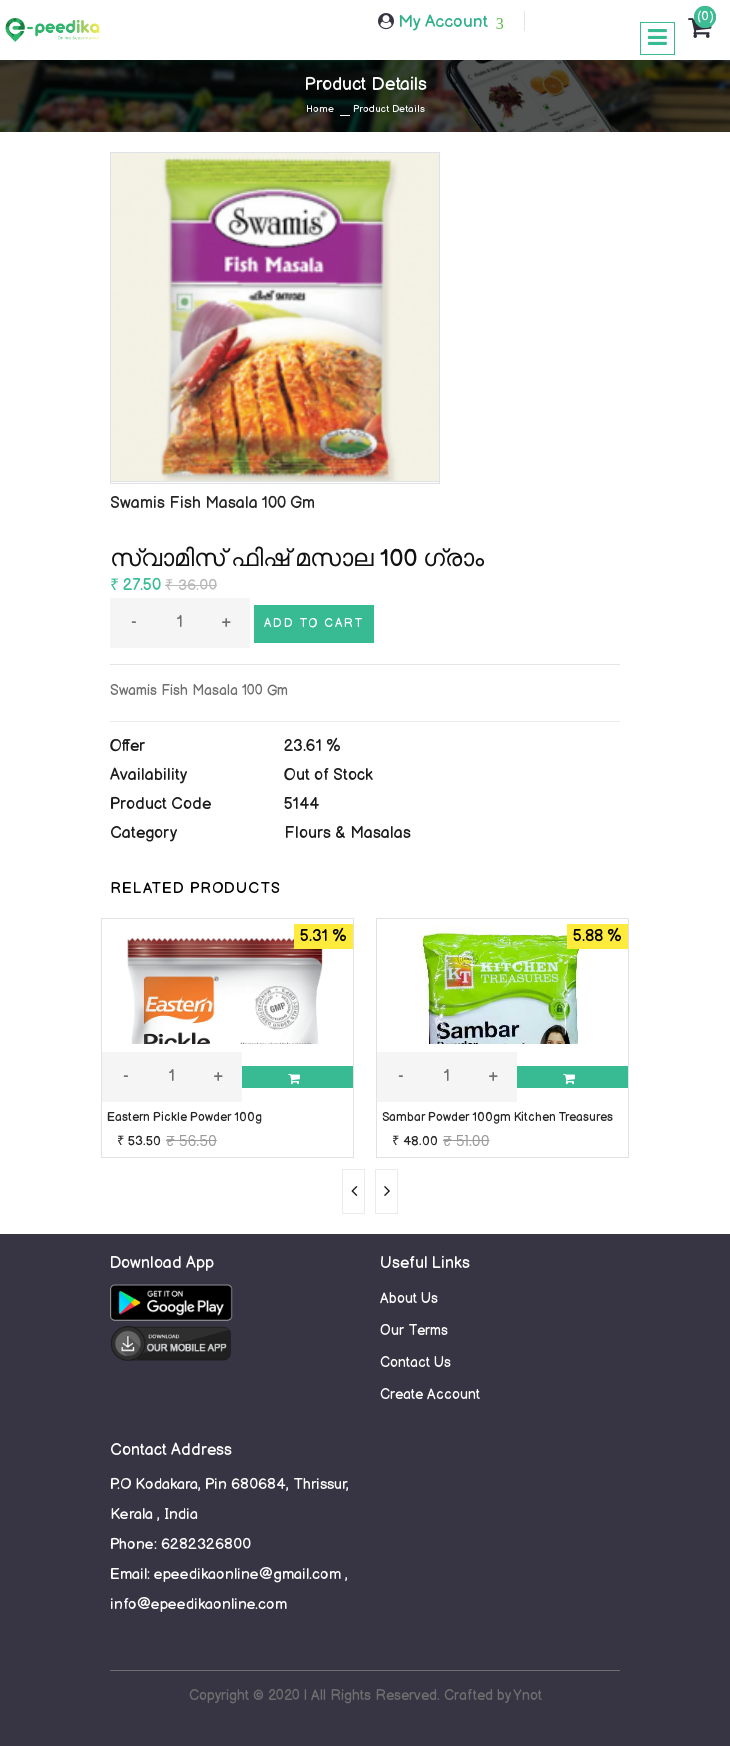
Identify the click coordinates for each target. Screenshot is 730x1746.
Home (320, 109)
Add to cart (314, 623)
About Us (409, 1298)
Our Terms (414, 1330)
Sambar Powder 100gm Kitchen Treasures (497, 1117)
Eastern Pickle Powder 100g (184, 1117)
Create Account (430, 1394)
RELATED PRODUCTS (195, 888)
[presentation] (353, 1191)
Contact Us (415, 1362)
